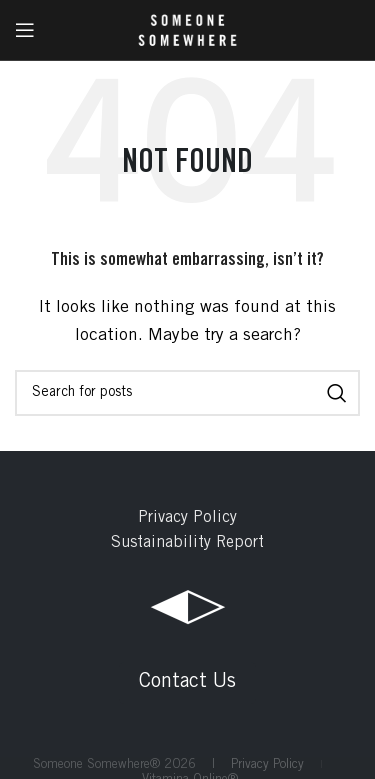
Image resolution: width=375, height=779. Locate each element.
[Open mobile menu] (25, 30)
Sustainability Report (187, 543)
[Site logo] (187, 30)
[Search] (187, 393)
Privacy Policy (187, 518)
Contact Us (187, 683)
